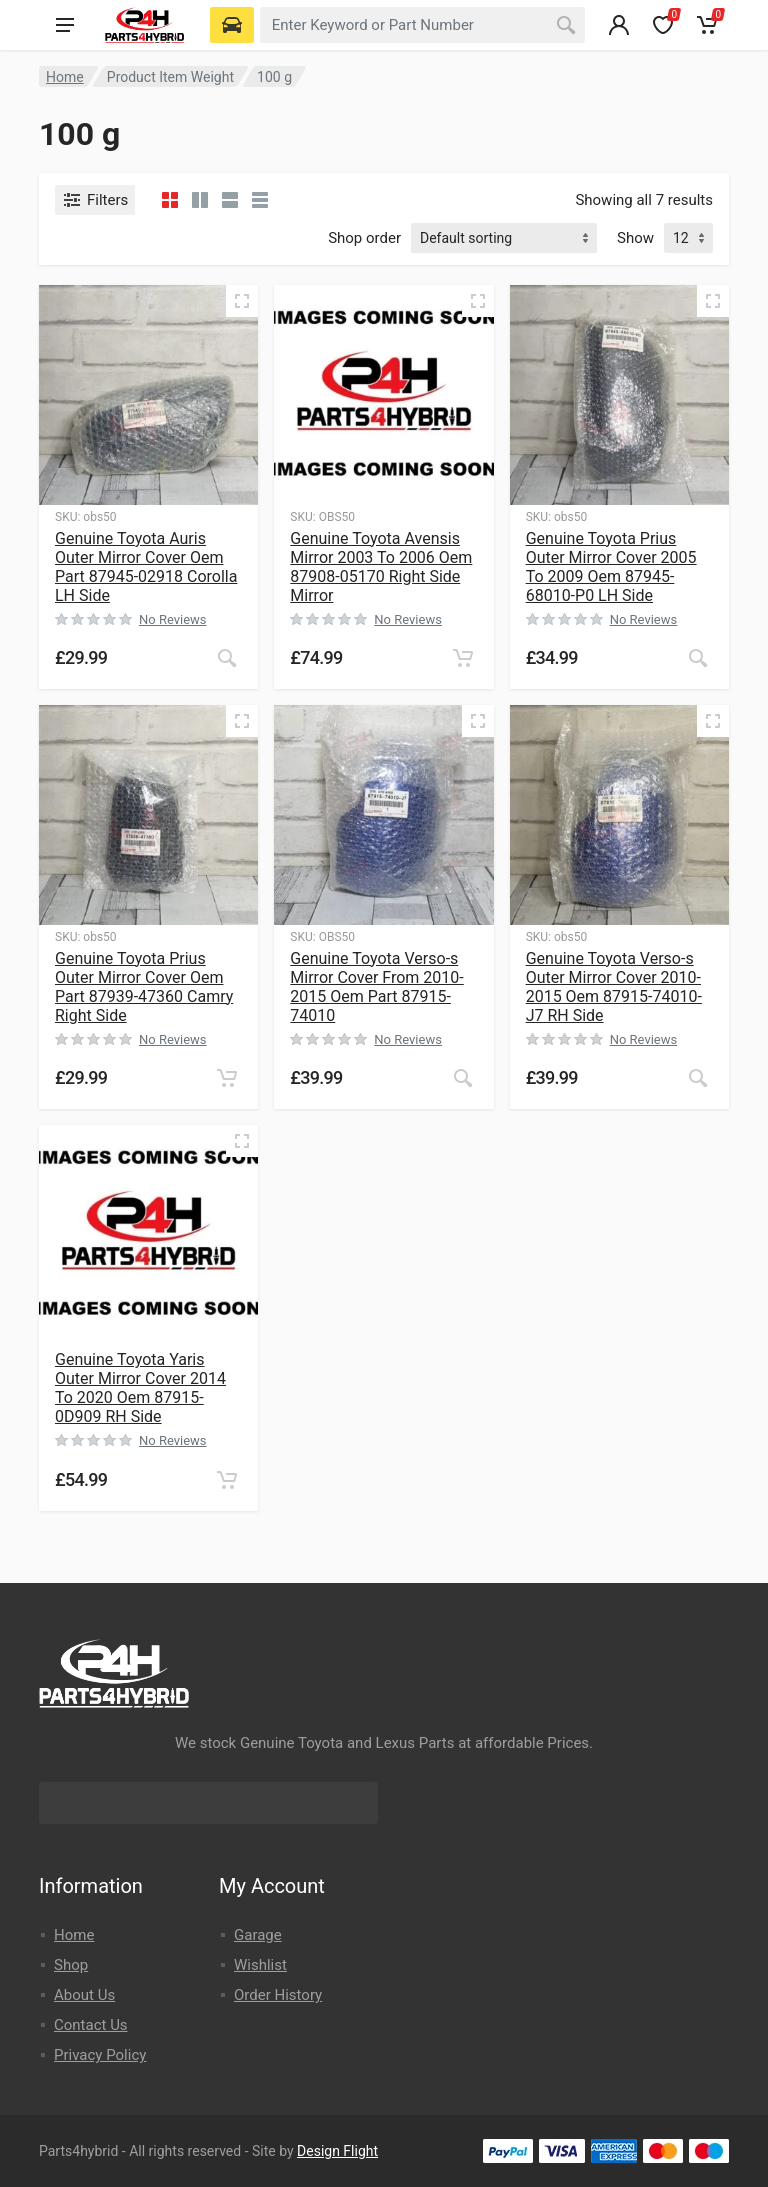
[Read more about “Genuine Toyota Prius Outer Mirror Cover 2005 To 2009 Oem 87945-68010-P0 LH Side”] (698, 658)
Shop (71, 1965)
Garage (258, 1935)
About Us (84, 1995)
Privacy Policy (100, 2055)
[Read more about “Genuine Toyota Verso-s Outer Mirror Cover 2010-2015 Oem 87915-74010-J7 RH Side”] (698, 1078)
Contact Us (91, 2025)
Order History (278, 1995)
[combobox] (422, 25)
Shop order (364, 238)
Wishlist (260, 1965)
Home (65, 77)
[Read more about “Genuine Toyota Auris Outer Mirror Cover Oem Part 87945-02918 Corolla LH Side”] (227, 658)
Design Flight (337, 2151)
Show (635, 238)
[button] (463, 658)
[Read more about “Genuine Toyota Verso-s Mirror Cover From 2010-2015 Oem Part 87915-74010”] (463, 1078)
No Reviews (173, 619)
